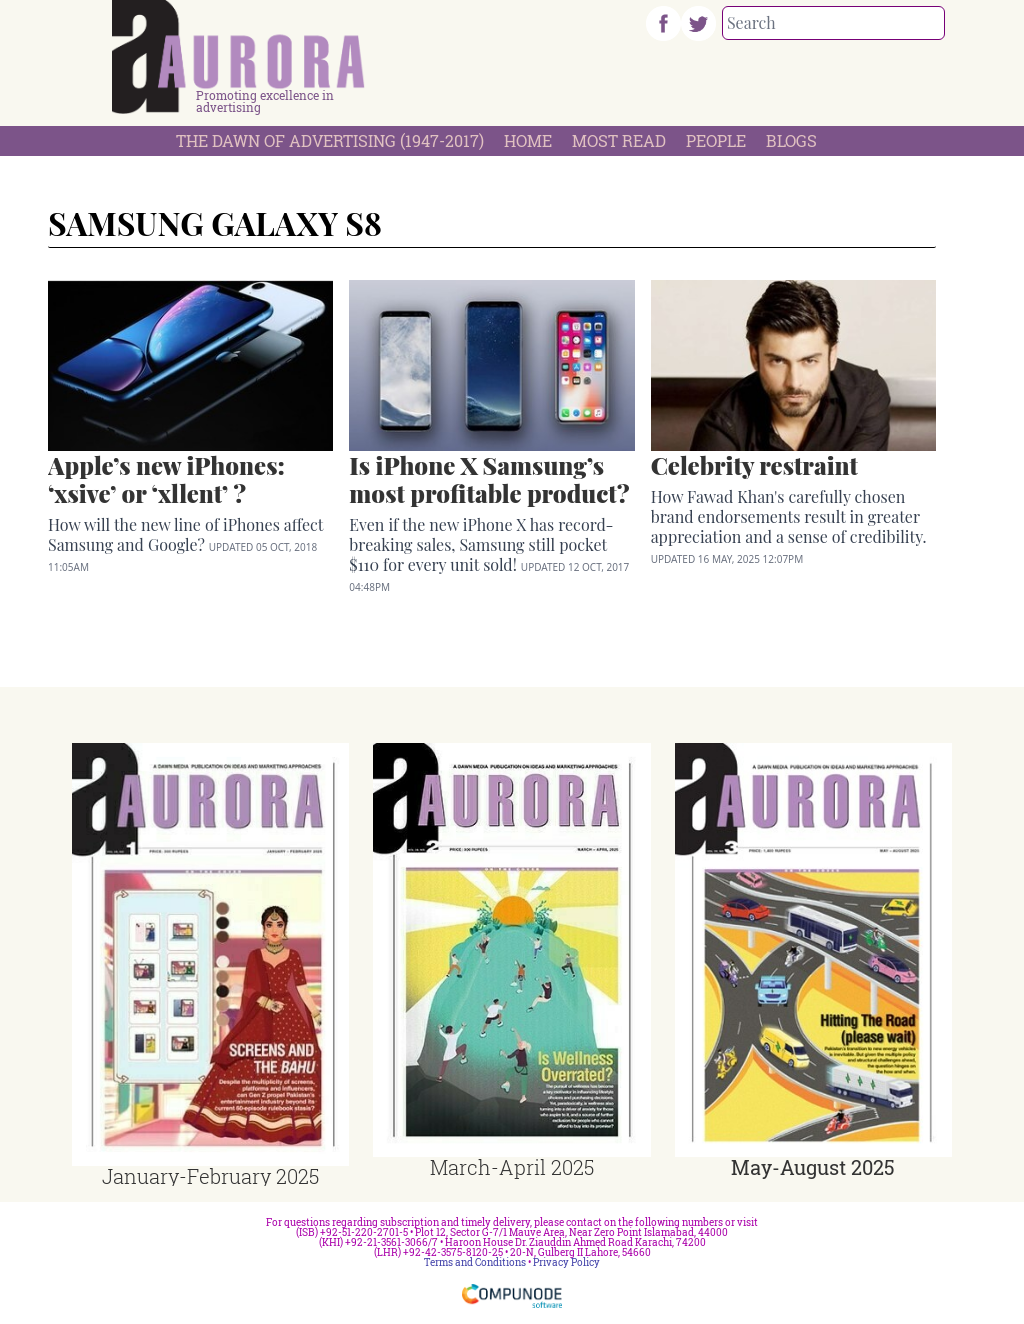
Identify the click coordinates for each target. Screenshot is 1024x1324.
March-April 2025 (512, 1167)
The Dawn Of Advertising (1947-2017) (330, 140)
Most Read (619, 140)
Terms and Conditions (475, 1262)
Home (528, 140)
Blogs (791, 140)
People (716, 140)
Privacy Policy (566, 1262)
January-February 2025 (210, 1176)
